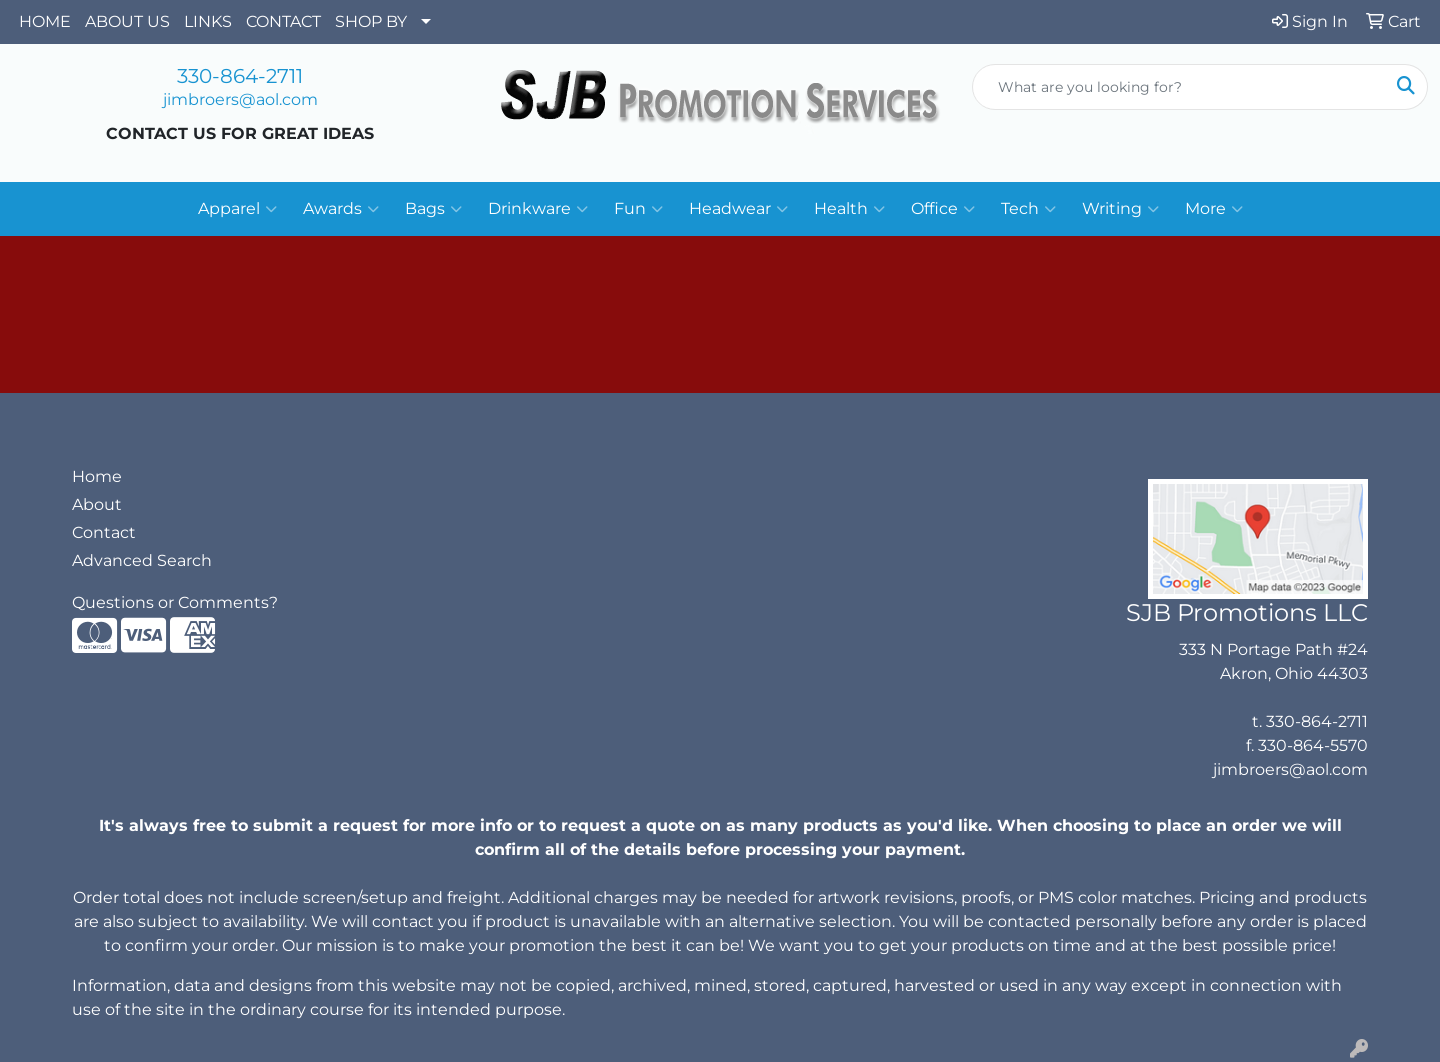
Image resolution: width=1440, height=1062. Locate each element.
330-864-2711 (240, 76)
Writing (1120, 209)
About (97, 504)
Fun (638, 209)
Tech (1028, 209)
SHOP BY (371, 21)
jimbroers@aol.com (240, 99)
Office (943, 209)
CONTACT (283, 21)
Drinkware (538, 209)
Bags (433, 209)
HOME (45, 21)
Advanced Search (142, 560)
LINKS (208, 21)
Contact (104, 532)
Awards (341, 209)
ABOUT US (127, 21)
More (1214, 209)
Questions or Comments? (175, 602)
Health (849, 209)
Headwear (738, 209)
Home (97, 476)
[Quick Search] (1179, 87)
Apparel (237, 209)
